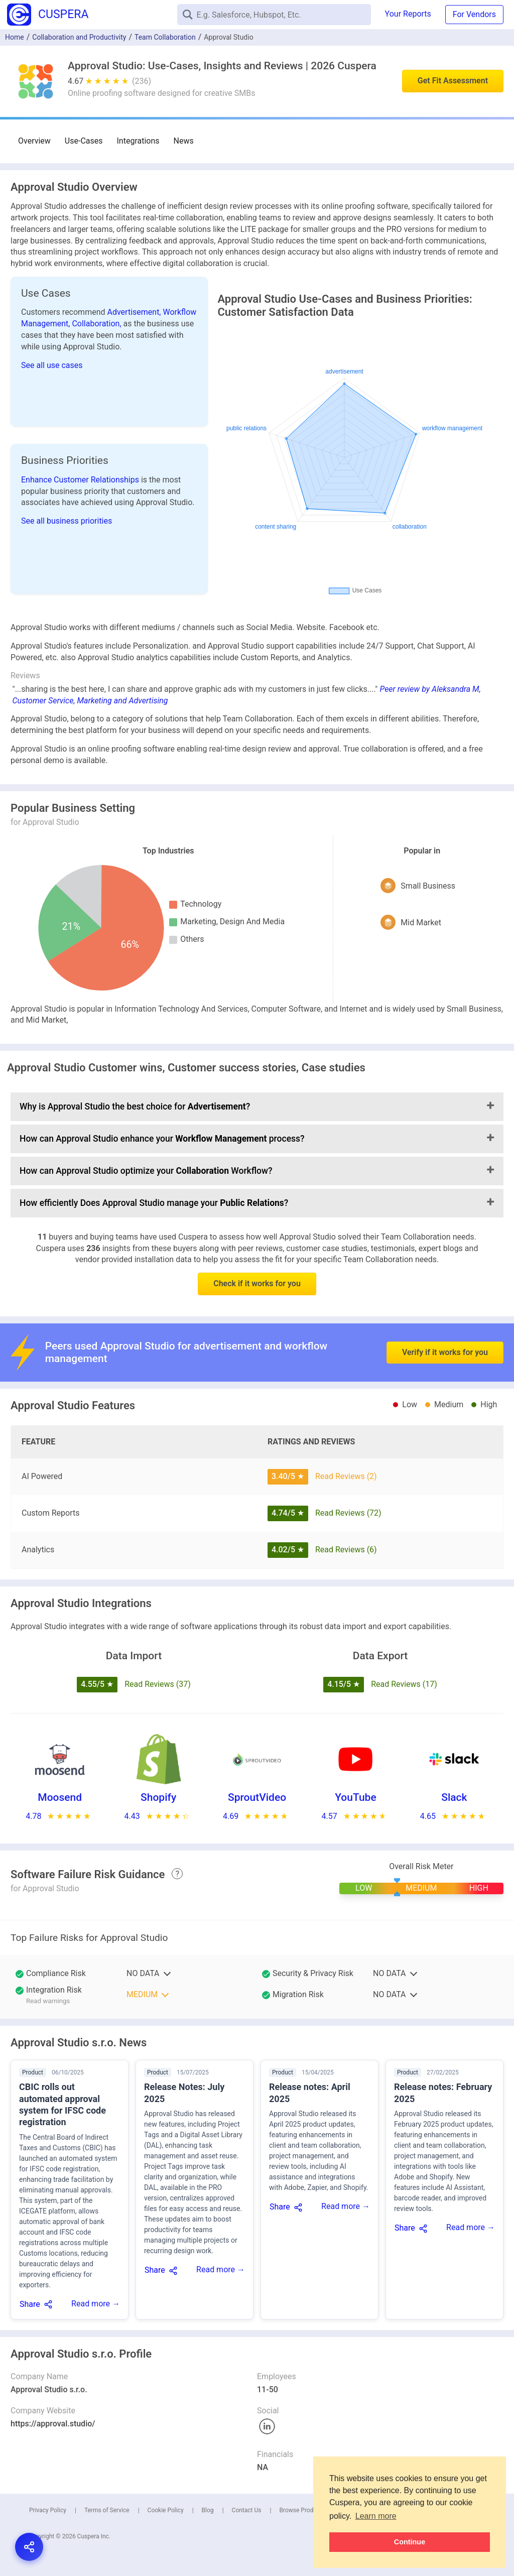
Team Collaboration (165, 37)
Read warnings (48, 2001)
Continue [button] (409, 2542)
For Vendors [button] (474, 14)
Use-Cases (84, 141)
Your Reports (408, 14)
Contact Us (247, 2510)
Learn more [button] (376, 2516)
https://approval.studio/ (53, 2423)
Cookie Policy (166, 2510)
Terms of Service (107, 2510)
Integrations (138, 141)
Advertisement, (135, 312)
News (184, 141)
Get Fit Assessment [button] (453, 80)
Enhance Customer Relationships (81, 479)
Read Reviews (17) (404, 1684)
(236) (141, 81)
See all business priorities (66, 521)
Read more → (95, 2303)
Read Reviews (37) (157, 1684)
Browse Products (302, 2510)
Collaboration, (97, 323)
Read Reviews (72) (348, 1513)
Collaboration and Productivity (79, 37)
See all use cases (52, 365)
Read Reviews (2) (346, 1476)
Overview (34, 141)
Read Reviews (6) (346, 1549)
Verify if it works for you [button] (445, 1308)
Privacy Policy (47, 2510)
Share (30, 2304)
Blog (208, 2510)
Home (14, 37)
